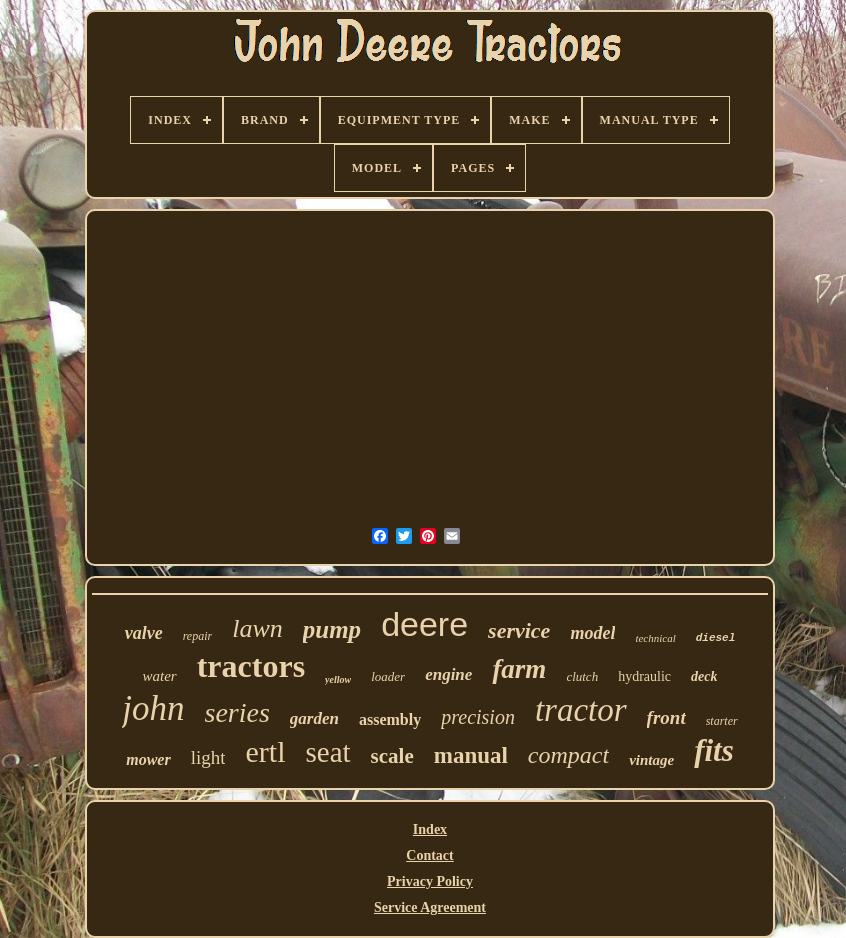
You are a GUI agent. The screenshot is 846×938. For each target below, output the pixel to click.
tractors (251, 666)
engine (448, 674)
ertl (265, 751)
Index (430, 829)
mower (148, 759)
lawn (257, 628)
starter (722, 721)
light (208, 757)
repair (198, 636)
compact (568, 755)
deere (424, 624)
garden (314, 718)
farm (519, 669)
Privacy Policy (430, 881)
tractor (581, 710)
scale (392, 756)
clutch (582, 676)
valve (144, 633)
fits (714, 750)
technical (655, 638)
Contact (429, 855)
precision (478, 717)
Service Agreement (430, 907)
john (153, 708)
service (519, 630)
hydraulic (644, 676)
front (666, 717)
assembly (390, 719)
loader (388, 676)
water (160, 676)
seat (327, 752)
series (237, 712)
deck (704, 676)
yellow (338, 679)
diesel (716, 638)
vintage (651, 760)
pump (332, 629)
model (592, 633)
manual (471, 755)
